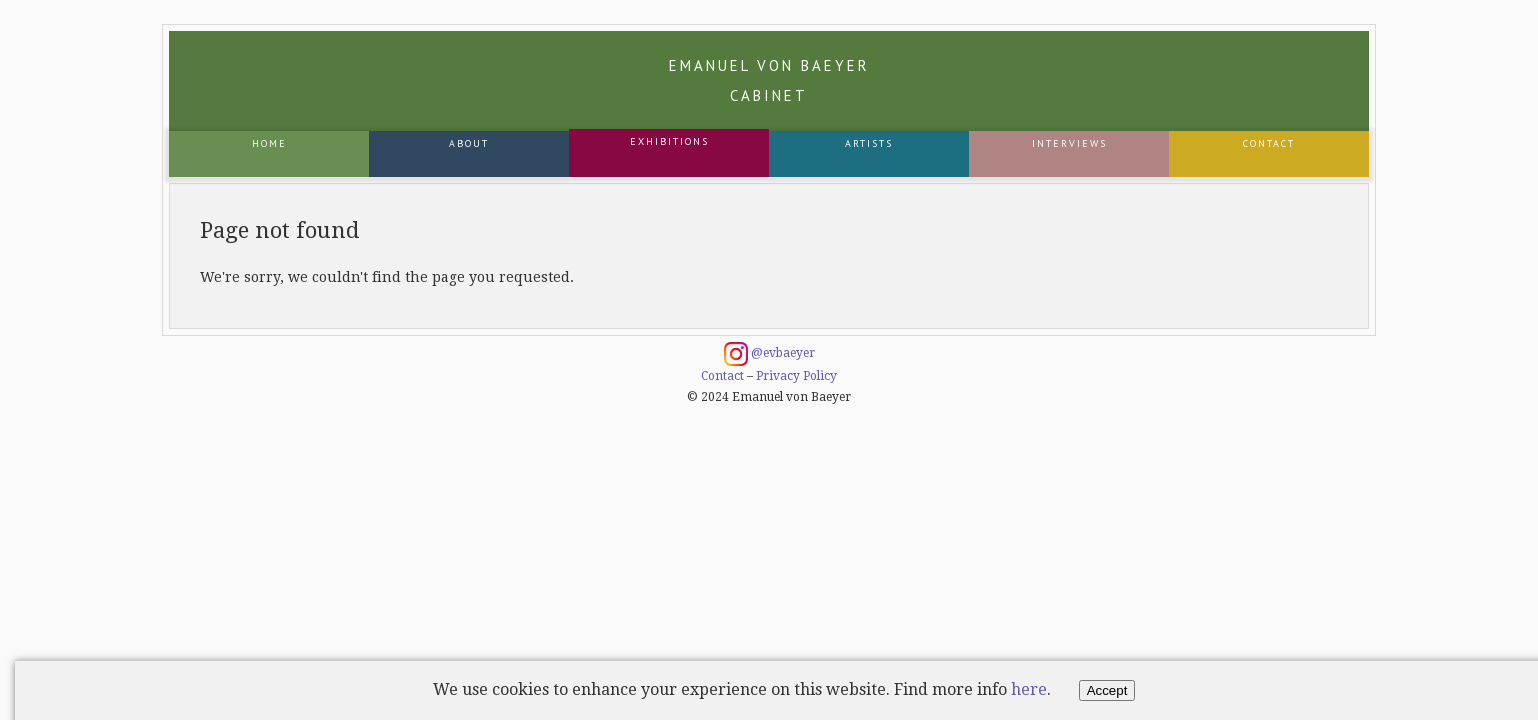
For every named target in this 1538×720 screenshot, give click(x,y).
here (1029, 689)
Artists (869, 143)
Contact (1269, 143)
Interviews (1069, 143)
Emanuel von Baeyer (769, 80)
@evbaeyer (769, 354)
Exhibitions (669, 141)
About (469, 143)
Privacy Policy (796, 376)
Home (269, 143)
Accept (1107, 690)
